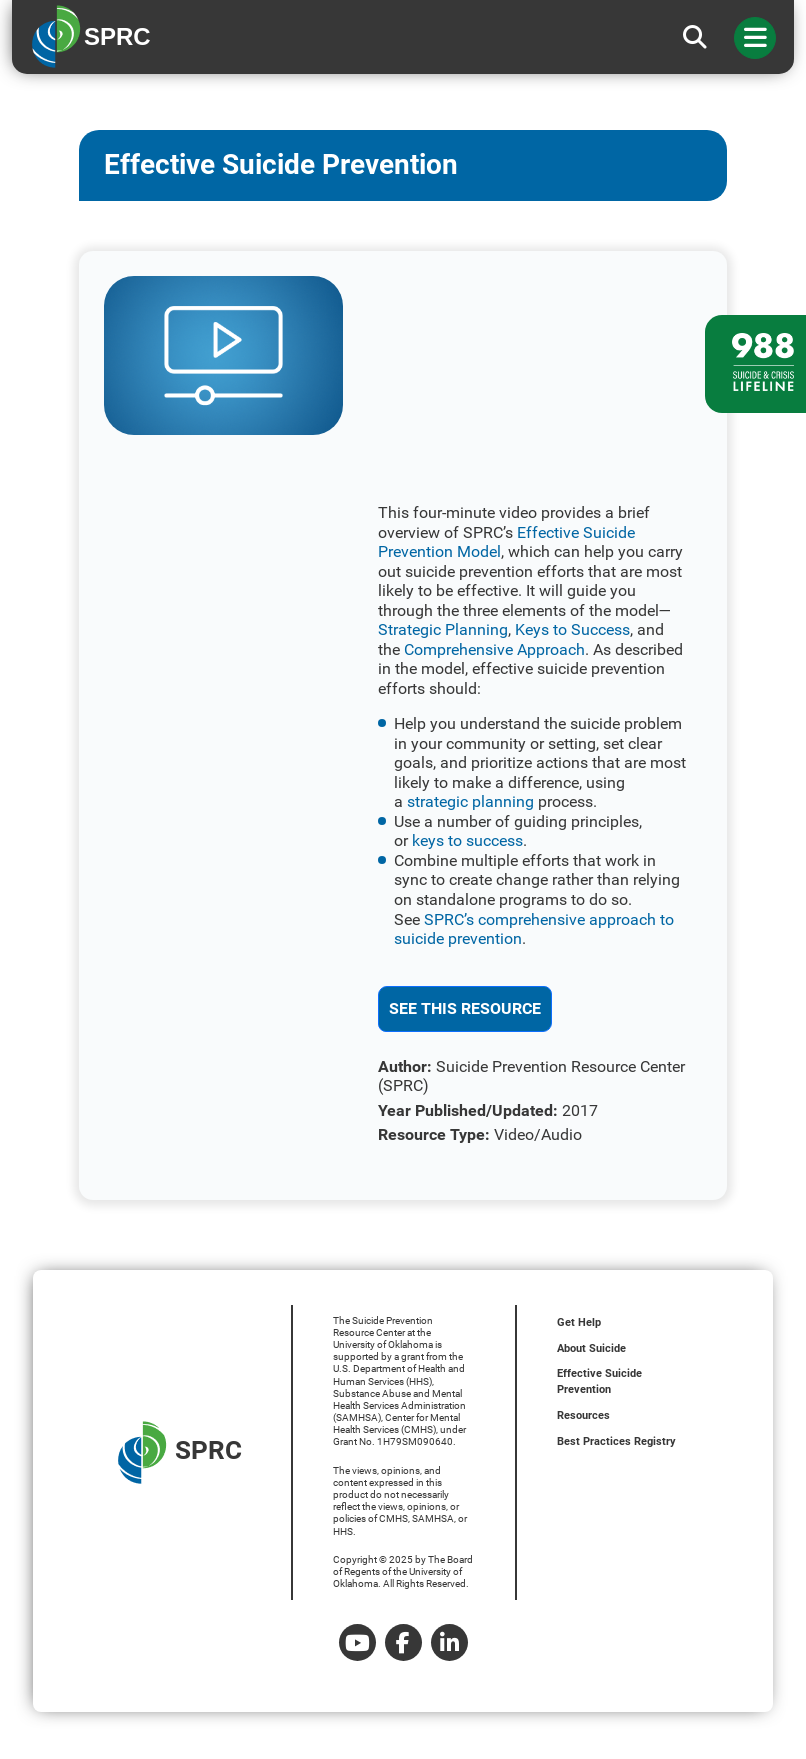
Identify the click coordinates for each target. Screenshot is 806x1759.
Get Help (579, 1322)
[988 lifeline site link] (755, 364)
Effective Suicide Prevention (599, 1381)
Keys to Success (572, 629)
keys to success (467, 840)
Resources (583, 1415)
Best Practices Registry (616, 1441)
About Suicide (591, 1348)
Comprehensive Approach (494, 649)
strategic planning (470, 801)
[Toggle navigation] (755, 38)
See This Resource (465, 1008)
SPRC (180, 1452)
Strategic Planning (443, 629)
